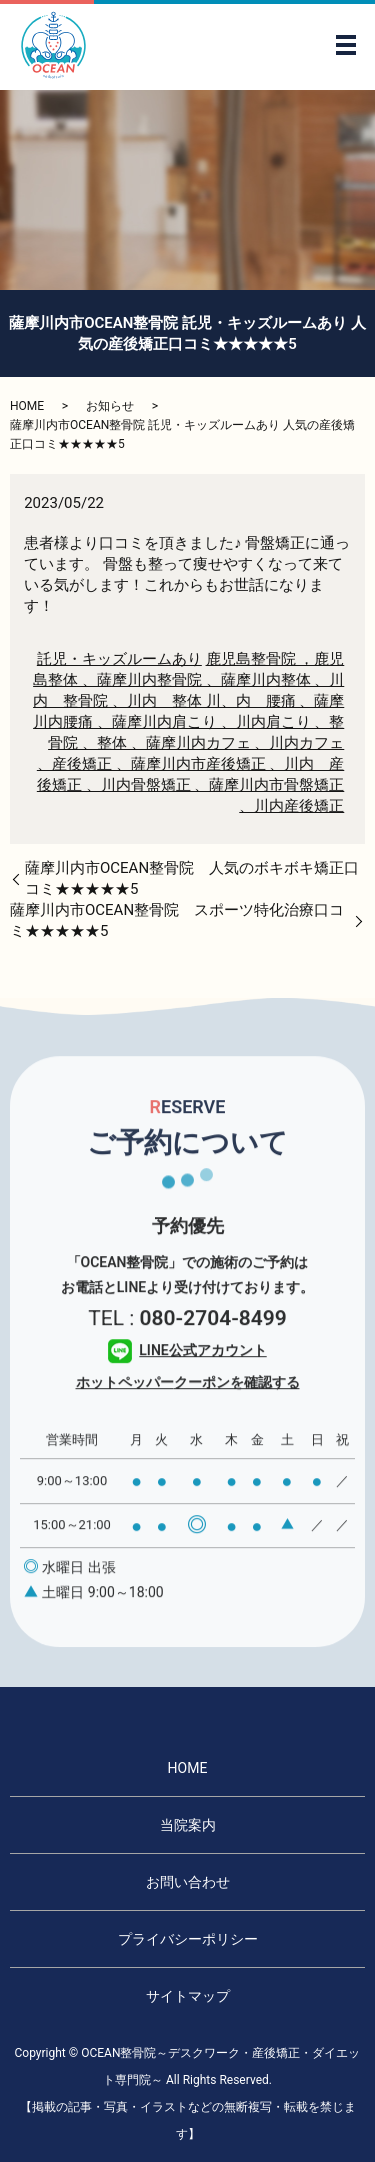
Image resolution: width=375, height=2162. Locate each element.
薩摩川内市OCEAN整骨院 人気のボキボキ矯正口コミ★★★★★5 (192, 878)
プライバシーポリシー (188, 1939)
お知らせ (110, 406)
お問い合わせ (188, 1882)
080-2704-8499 (212, 1345)
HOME (27, 406)
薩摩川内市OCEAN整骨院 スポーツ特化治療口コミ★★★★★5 (177, 920)
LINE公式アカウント (187, 1377)
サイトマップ (188, 1996)
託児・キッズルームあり (119, 659)
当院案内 (188, 1825)
